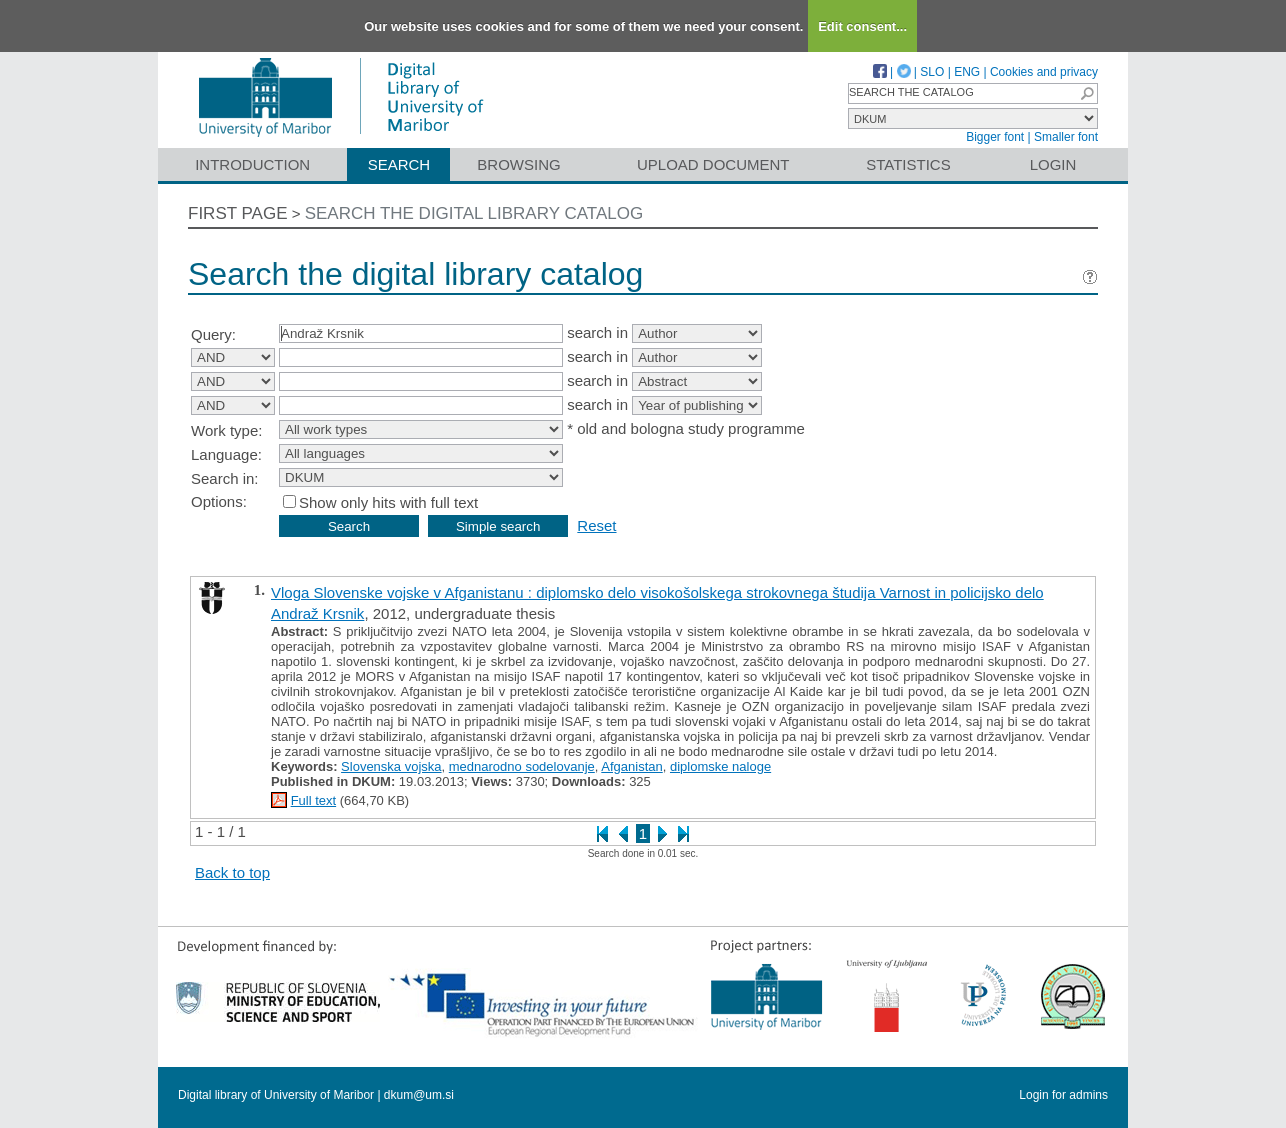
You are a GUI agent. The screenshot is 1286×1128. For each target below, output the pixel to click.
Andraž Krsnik (317, 613)
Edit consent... (862, 26)
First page (238, 213)
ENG (967, 72)
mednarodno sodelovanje (522, 766)
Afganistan (631, 766)
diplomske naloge (720, 766)
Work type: (226, 430)
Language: (226, 454)
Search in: (225, 478)
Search (399, 164)
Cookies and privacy (1044, 72)
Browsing (518, 164)
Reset (596, 525)
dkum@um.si (419, 1095)
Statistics (908, 164)
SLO (932, 72)
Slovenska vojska (391, 766)
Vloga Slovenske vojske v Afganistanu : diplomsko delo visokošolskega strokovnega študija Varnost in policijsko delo (657, 592)
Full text (314, 800)
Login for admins (1063, 1095)
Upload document (713, 164)
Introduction (252, 164)
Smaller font (1066, 137)
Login (1053, 164)
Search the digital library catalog (474, 213)
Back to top (232, 872)
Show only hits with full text (388, 502)
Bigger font (995, 137)
